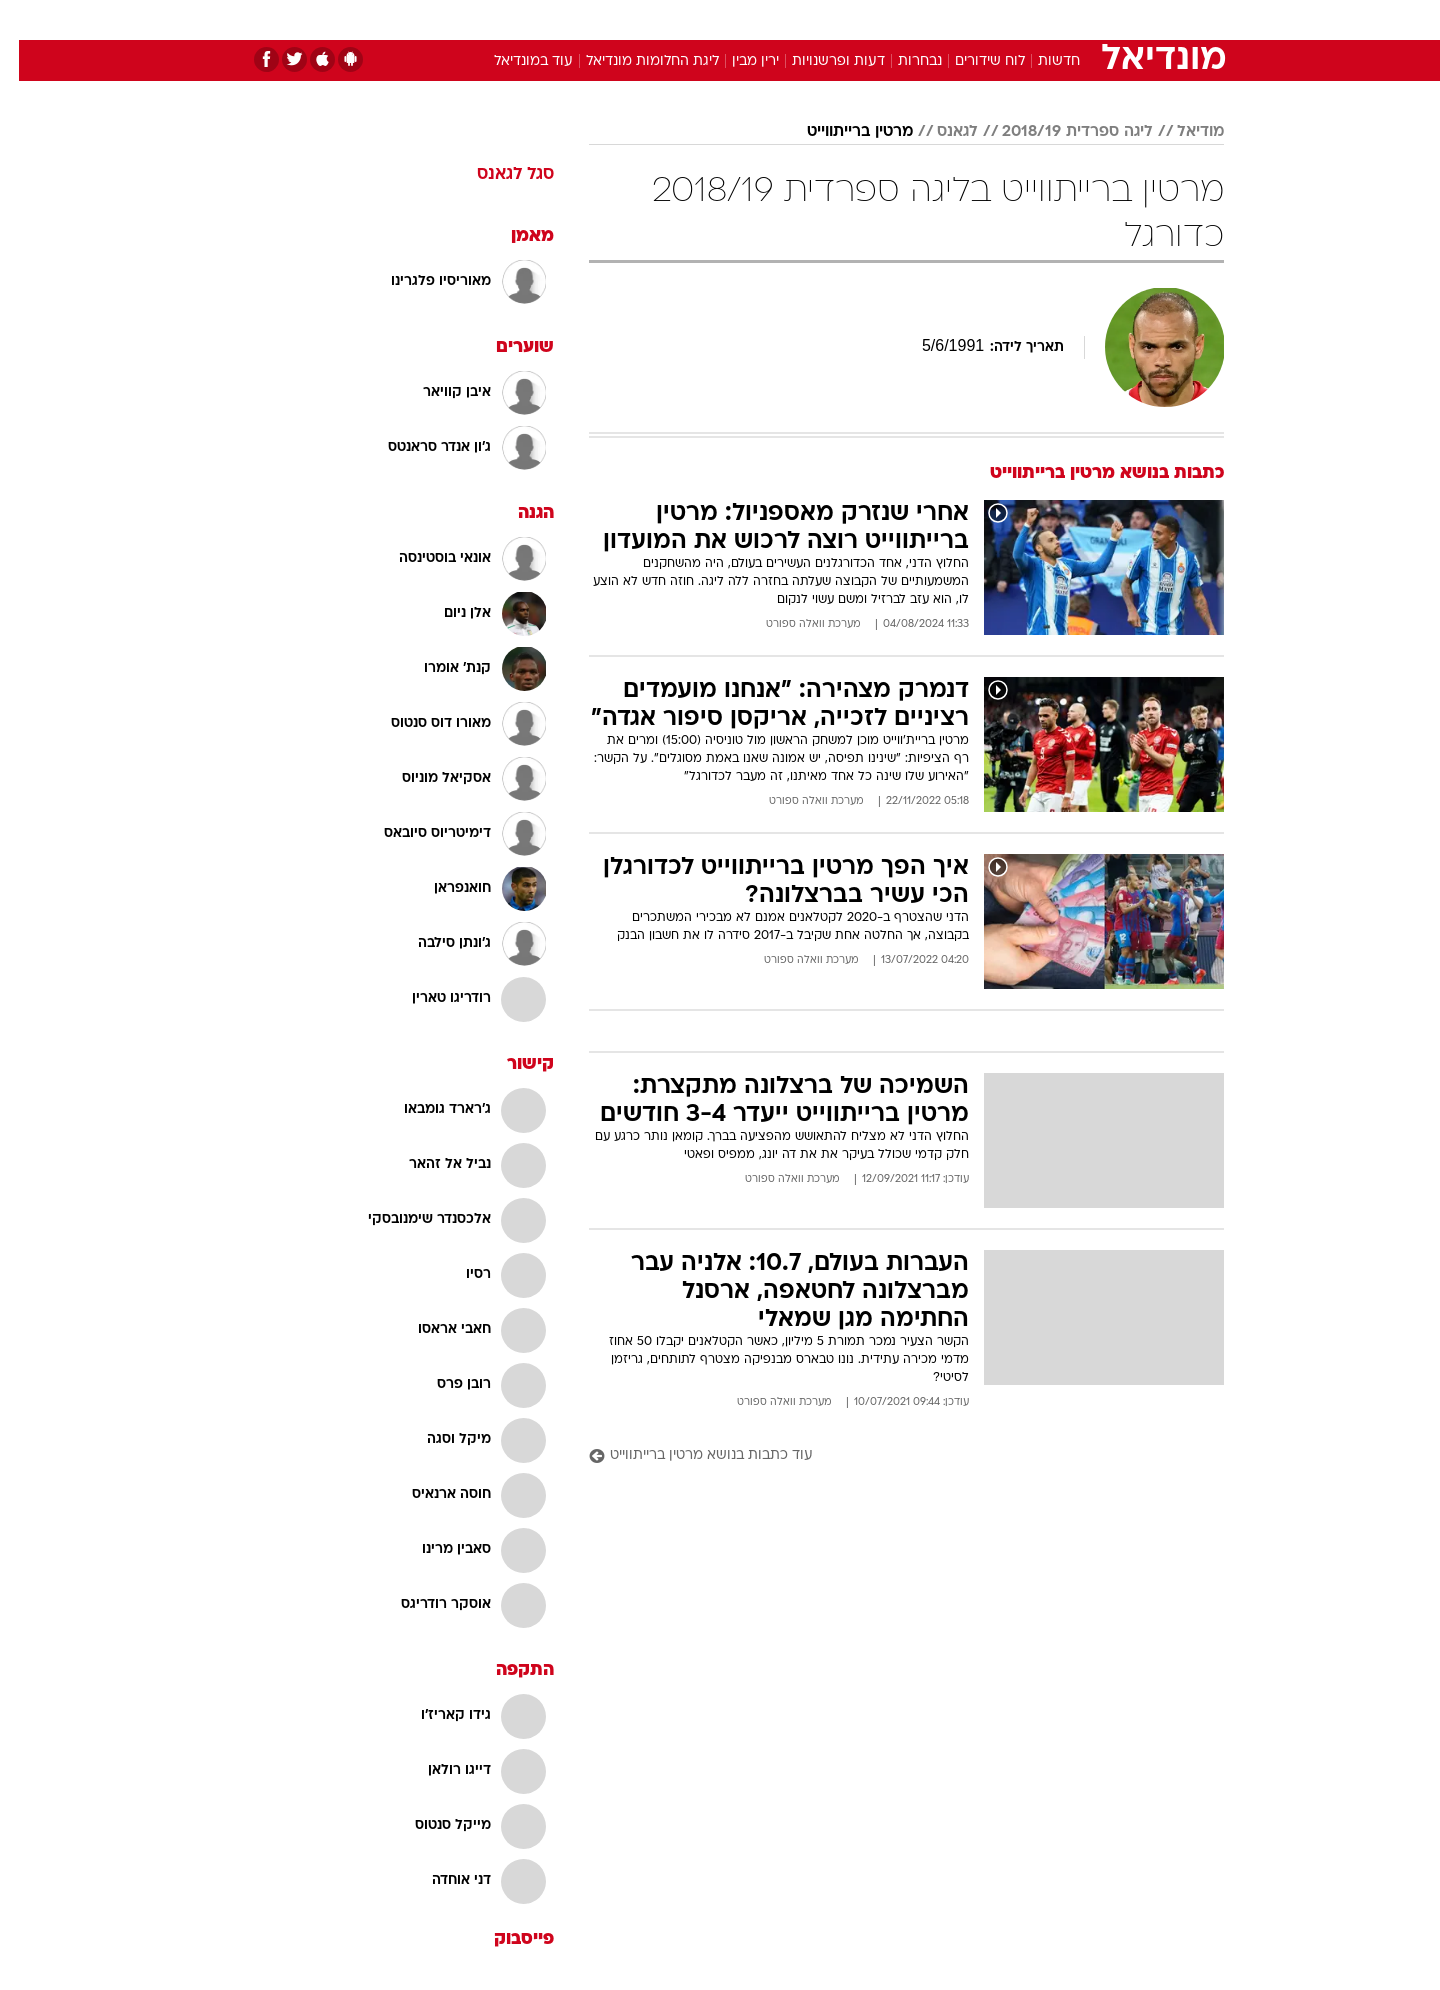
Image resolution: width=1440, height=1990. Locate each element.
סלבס (878, 19)
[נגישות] (27, 20)
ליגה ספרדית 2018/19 (1058, 132)
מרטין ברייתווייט (841, 132)
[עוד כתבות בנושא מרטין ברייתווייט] (887, 1456)
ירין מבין (736, 61)
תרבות (941, 19)
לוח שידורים (971, 61)
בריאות (708, 19)
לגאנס (938, 132)
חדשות (1074, 19)
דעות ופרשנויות (819, 61)
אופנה (491, 19)
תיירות (640, 19)
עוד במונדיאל (514, 61)
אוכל (770, 19)
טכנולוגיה (565, 19)
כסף (822, 19)
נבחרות (901, 61)
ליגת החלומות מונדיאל (633, 61)
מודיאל (1181, 132)
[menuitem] (1062, 20)
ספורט (1006, 19)
